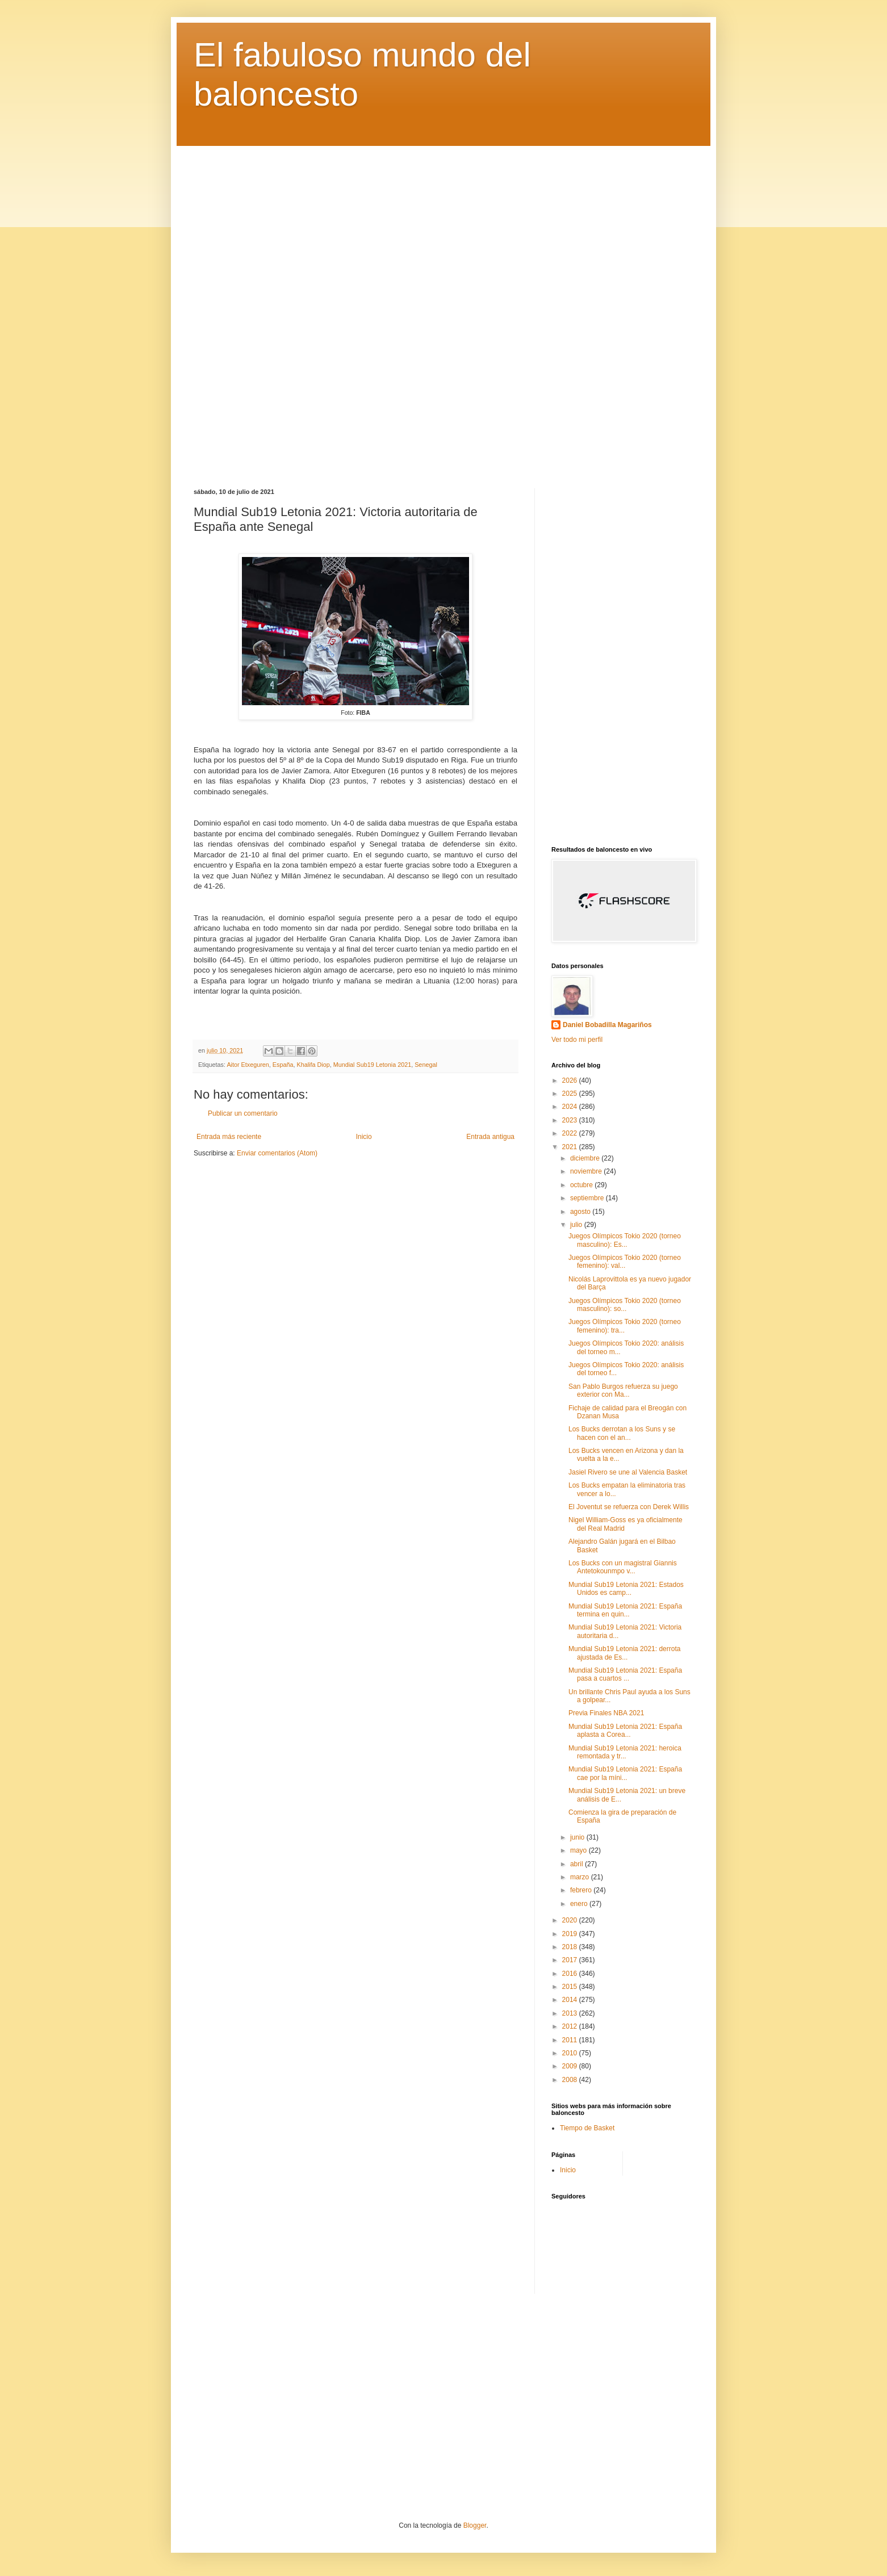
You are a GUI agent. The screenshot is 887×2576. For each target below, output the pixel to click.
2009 (570, 2066)
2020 (570, 1920)
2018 (570, 1947)
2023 (570, 1120)
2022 (570, 1133)
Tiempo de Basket (587, 2128)
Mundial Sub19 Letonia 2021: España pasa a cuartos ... (625, 1674)
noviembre (587, 1171)
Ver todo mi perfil (577, 1040)
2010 (570, 2053)
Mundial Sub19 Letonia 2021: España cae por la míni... (625, 1773)
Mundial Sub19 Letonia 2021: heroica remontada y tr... (624, 1752)
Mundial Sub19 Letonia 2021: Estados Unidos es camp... (626, 1589)
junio (578, 1837)
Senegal (426, 1064)
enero (579, 1904)
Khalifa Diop (312, 1064)
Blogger (475, 2525)
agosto (581, 1212)
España (283, 1064)
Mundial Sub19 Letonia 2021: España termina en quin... (625, 1610)
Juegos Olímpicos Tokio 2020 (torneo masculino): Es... (624, 1240)
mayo (579, 1850)
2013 (570, 2013)
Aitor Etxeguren (248, 1064)
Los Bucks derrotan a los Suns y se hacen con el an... (621, 1433)
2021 (570, 1147)
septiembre (588, 1198)
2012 (570, 2026)
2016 (570, 1974)
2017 (570, 1960)
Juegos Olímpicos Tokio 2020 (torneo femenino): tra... (624, 1326)
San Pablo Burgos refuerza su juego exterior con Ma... (623, 1390)
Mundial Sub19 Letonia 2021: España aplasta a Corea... (625, 1731)
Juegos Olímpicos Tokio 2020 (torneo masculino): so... (624, 1305)
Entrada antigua (490, 1137)
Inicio (364, 1137)
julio (577, 1225)
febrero (581, 1890)
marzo (580, 1877)
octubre (582, 1185)
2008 (570, 2080)
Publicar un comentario (243, 1113)
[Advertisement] (443, 308)
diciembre (585, 1158)
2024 (570, 1107)
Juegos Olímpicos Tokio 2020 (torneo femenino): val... (624, 1262)
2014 (570, 2000)
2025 (570, 1094)
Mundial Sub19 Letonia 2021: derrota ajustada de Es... (624, 1653)
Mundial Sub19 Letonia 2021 (372, 1064)
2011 (570, 2040)
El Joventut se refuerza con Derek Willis (628, 1507)
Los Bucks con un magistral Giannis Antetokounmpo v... (622, 1567)
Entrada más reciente (228, 1137)
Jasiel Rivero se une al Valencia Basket (627, 1472)
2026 (570, 1080)
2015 (570, 1987)
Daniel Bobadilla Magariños (607, 1025)
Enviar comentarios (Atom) (277, 1153)
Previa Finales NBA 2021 (606, 1713)
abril (577, 1864)
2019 (570, 1934)
